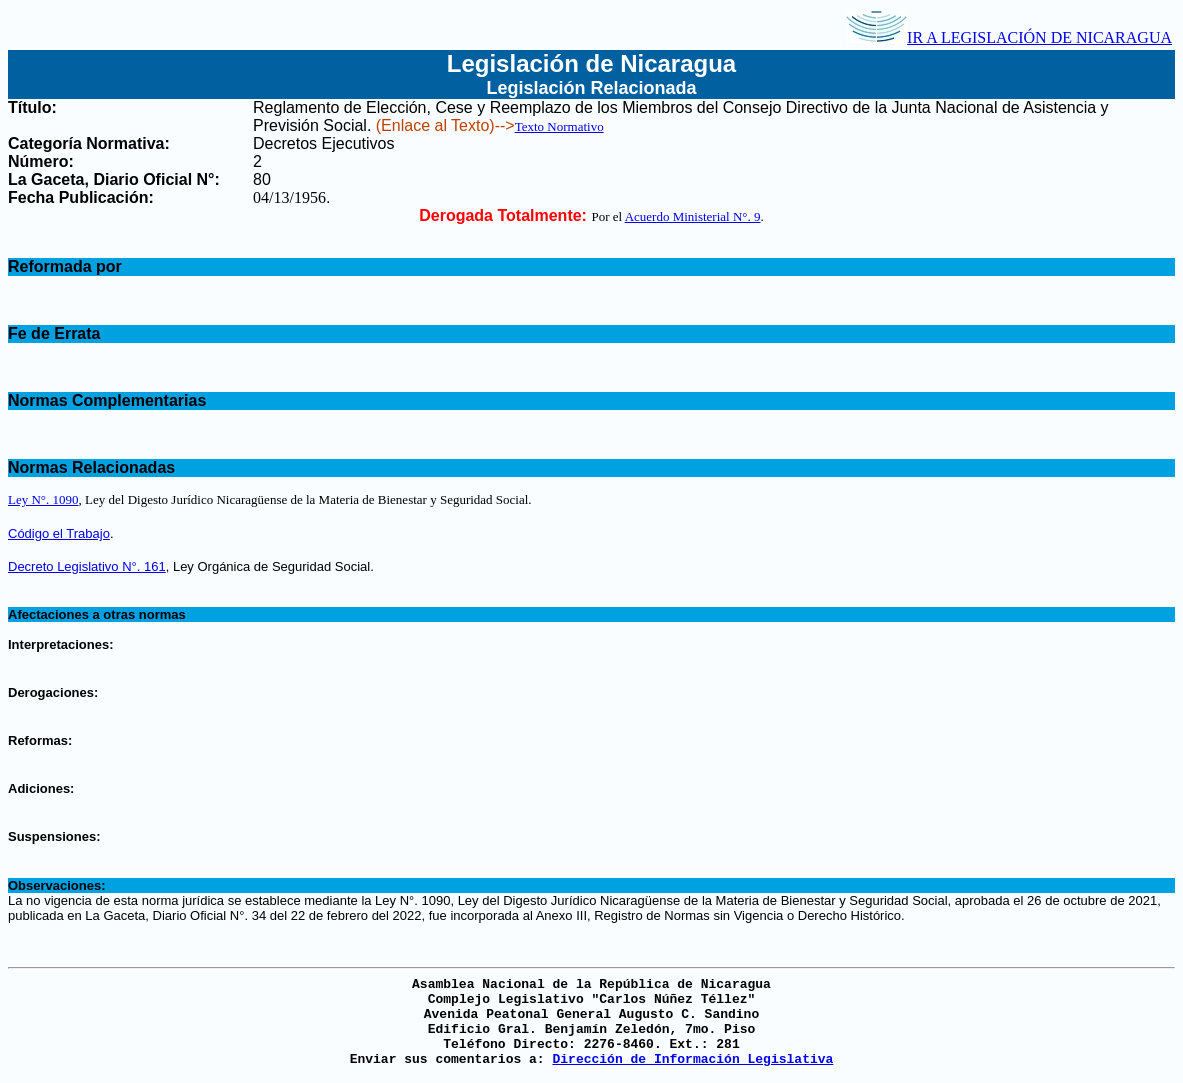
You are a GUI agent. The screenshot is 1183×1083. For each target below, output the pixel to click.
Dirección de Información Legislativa (692, 1059)
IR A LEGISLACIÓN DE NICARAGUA (1009, 37)
